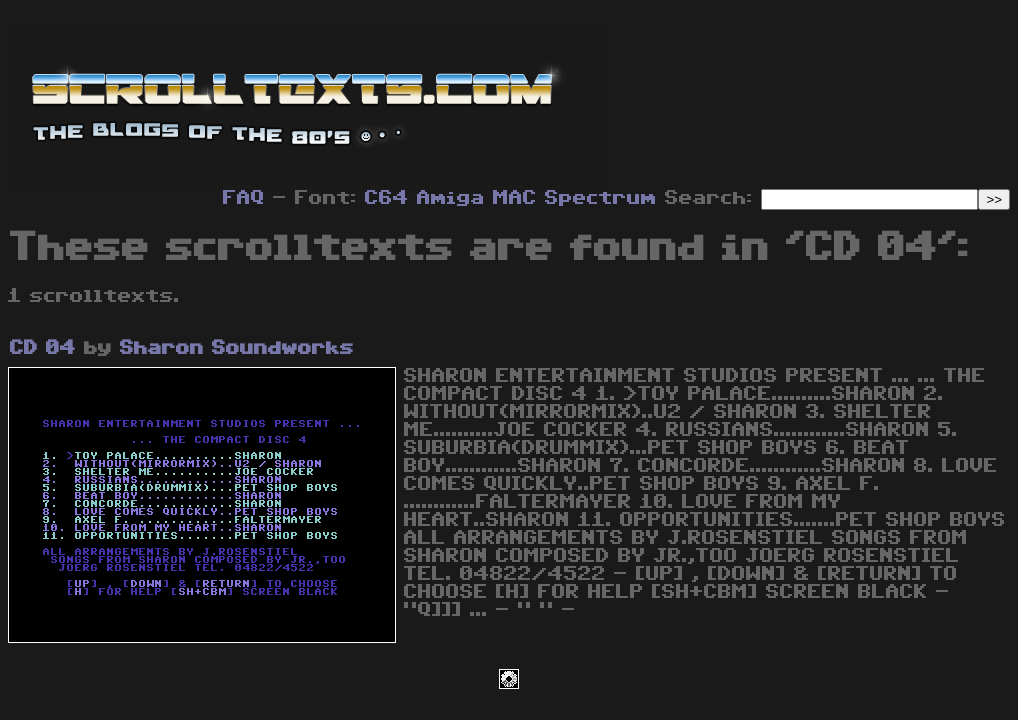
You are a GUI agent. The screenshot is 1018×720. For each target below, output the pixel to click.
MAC (515, 198)
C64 (387, 198)
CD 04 (43, 348)
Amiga (451, 198)
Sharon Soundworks (237, 348)
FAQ (244, 198)
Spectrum (601, 198)
